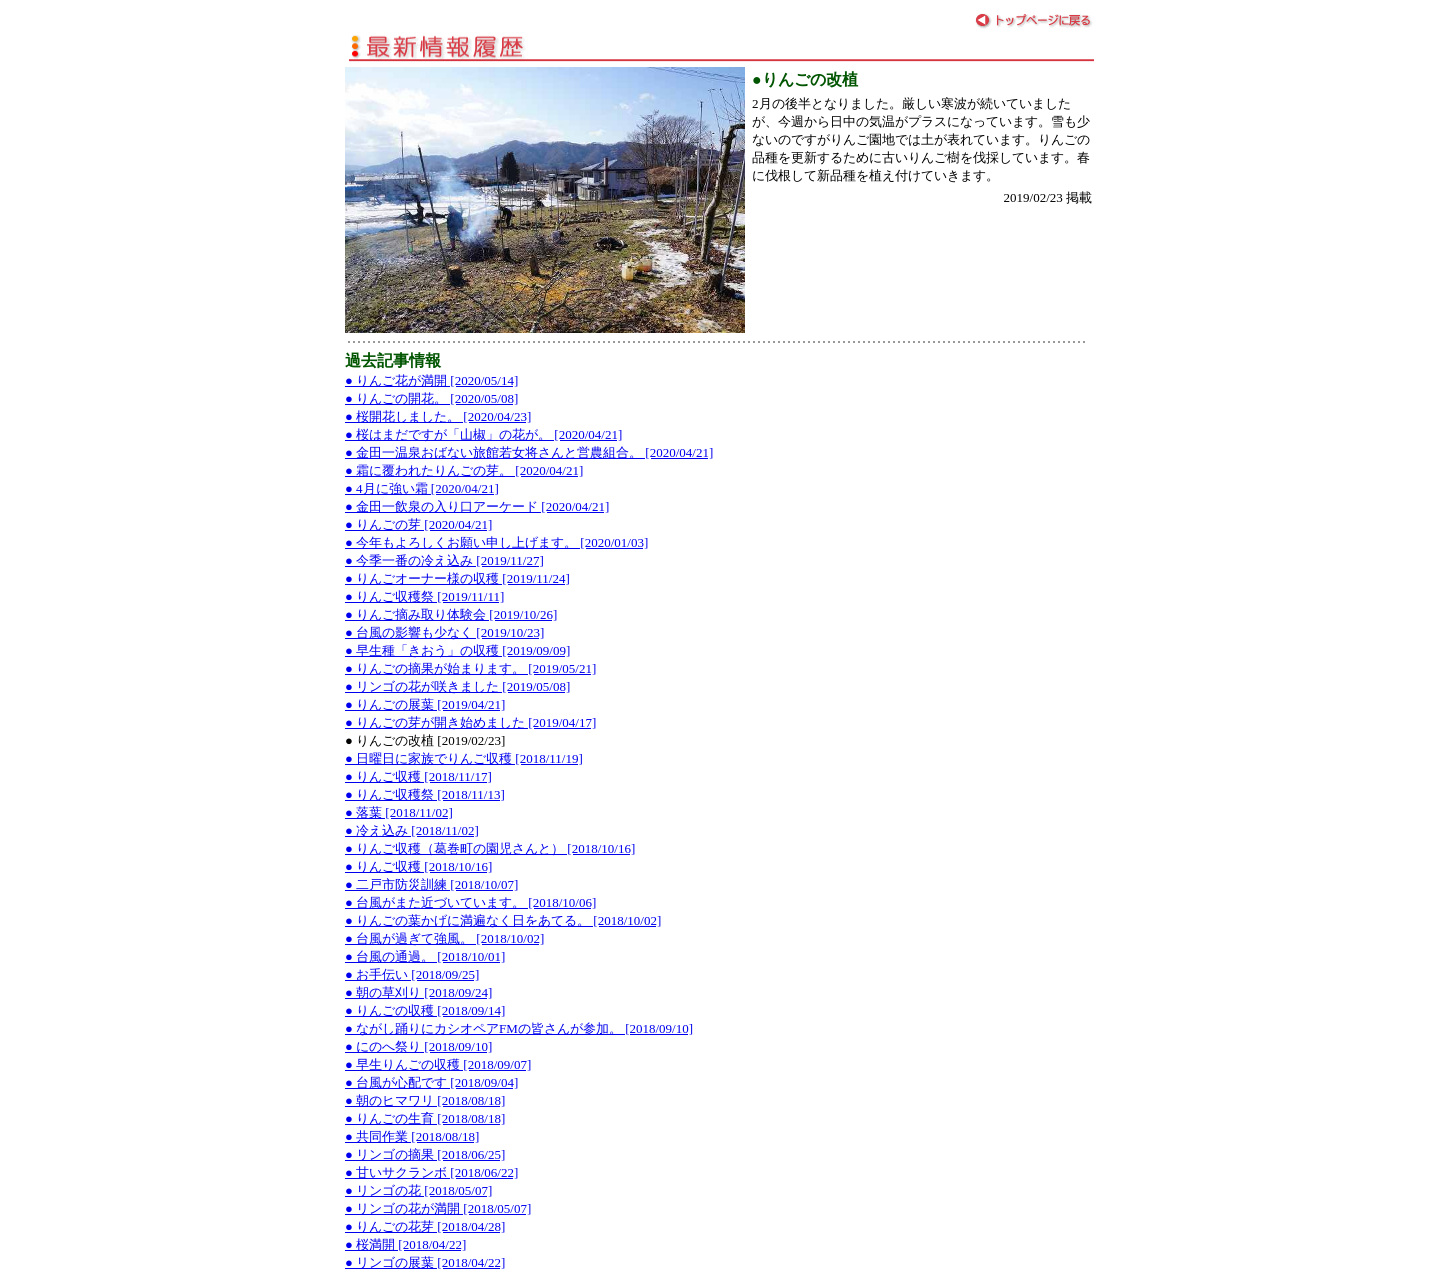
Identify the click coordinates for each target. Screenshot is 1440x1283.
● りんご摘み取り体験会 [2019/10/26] (451, 614)
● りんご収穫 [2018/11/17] (418, 776)
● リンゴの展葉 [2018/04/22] (425, 1262)
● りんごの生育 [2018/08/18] (425, 1118)
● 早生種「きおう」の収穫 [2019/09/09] (457, 650)
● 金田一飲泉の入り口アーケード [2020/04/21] (477, 506)
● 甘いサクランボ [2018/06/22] (431, 1172)
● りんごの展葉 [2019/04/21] (425, 704)
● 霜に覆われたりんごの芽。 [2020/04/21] (464, 470)
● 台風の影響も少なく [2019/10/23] (444, 632)
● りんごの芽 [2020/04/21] (418, 524)
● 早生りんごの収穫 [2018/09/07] (438, 1064)
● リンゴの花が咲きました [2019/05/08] (457, 686)
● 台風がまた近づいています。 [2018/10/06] (470, 902)
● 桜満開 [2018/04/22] (405, 1244)
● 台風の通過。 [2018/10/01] (425, 956)
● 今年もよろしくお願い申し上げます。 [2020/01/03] (496, 542)
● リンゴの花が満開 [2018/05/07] (438, 1208)
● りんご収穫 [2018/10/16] (418, 866)
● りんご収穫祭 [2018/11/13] (425, 794)
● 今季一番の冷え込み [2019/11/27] (444, 560)
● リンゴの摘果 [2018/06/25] (425, 1154)
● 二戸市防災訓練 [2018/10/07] (431, 884)
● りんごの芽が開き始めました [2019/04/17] (470, 722)
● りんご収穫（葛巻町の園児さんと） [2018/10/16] (490, 848)
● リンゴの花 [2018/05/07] (418, 1190)
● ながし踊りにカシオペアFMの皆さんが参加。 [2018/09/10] (519, 1028)
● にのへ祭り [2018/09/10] (418, 1046)
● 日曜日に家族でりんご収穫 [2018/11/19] (464, 758)
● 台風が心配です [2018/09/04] (431, 1082)
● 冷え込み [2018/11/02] (412, 830)
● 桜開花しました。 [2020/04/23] (438, 416)
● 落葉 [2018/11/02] (399, 812)
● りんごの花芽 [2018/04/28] (425, 1226)
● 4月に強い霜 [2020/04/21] (422, 488)
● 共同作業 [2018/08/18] (412, 1136)
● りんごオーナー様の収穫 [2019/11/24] (457, 578)
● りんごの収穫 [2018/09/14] (425, 1010)
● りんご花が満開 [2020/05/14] (431, 380)
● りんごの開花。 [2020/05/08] (431, 398)
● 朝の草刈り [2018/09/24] (418, 992)
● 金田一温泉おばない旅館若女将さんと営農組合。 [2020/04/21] (529, 452)
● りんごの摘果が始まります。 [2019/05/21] (470, 668)
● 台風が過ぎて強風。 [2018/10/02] (444, 938)
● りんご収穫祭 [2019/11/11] (424, 596)
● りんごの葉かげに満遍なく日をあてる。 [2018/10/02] (503, 920)
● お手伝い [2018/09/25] (412, 974)
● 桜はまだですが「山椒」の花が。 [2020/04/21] (483, 434)
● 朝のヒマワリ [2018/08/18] (425, 1100)
